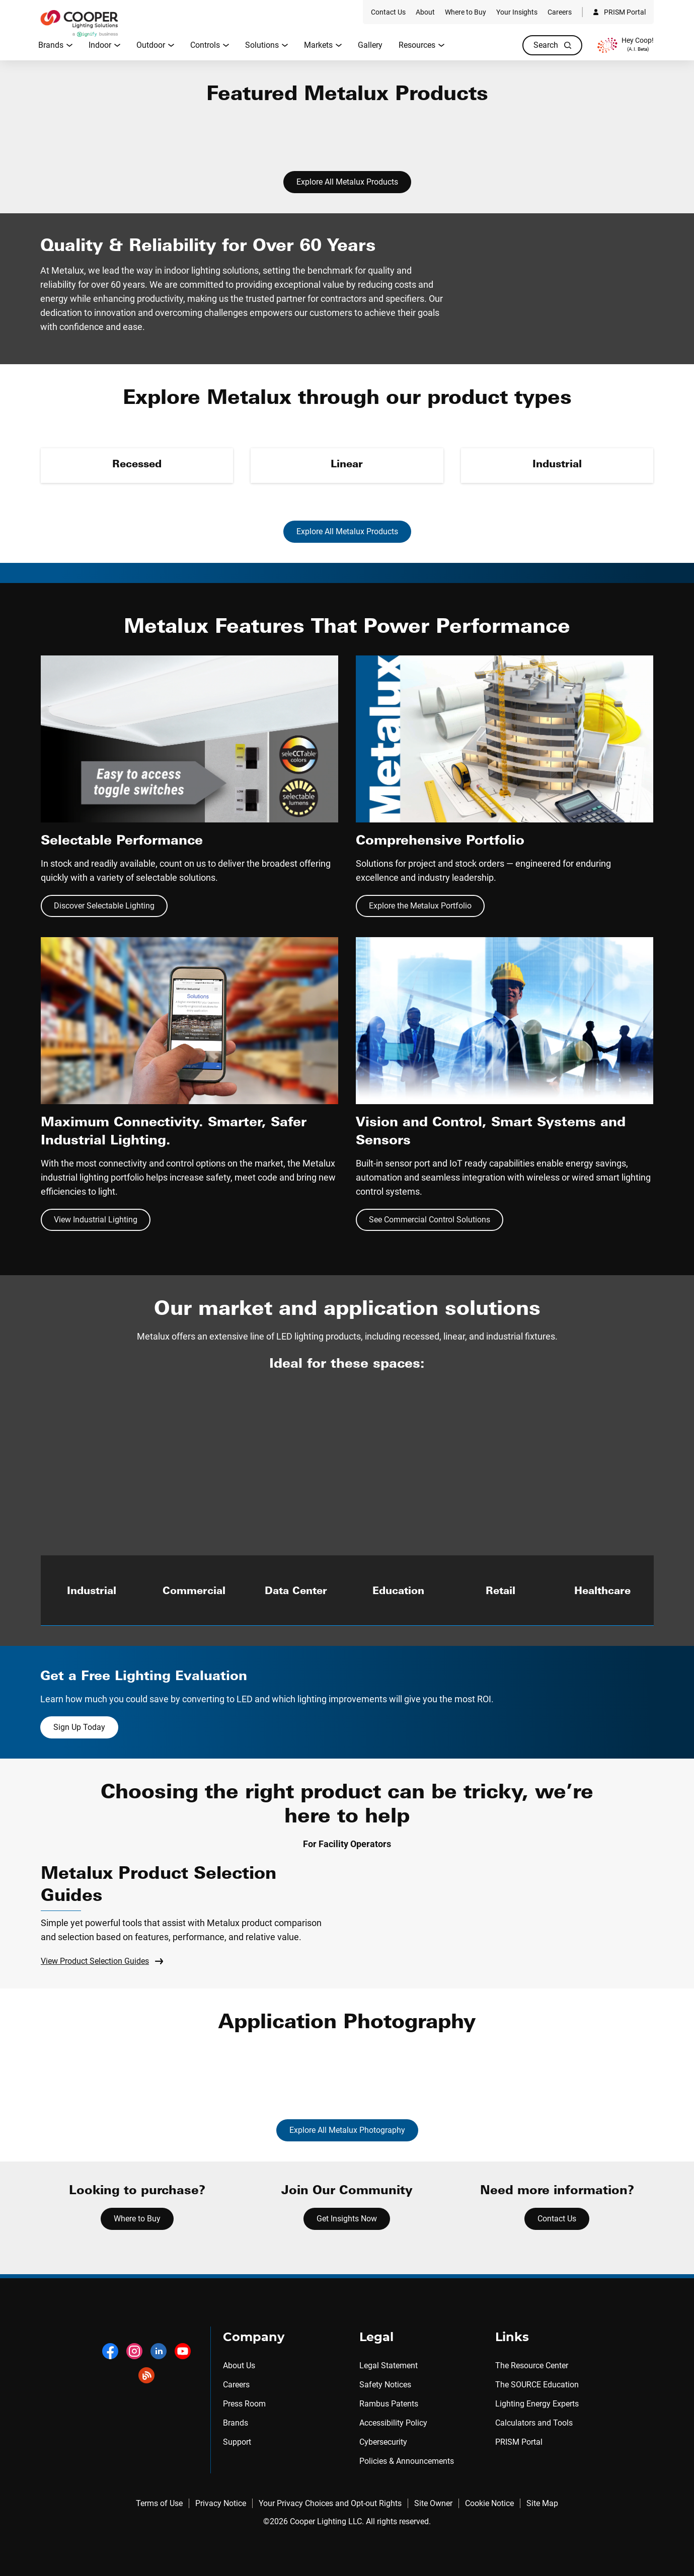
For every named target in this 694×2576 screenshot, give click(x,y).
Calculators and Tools (534, 2423)
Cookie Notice (489, 2503)
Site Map (542, 2503)
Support (237, 2442)
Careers (236, 2384)
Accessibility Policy (393, 2423)
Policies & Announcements (406, 2461)
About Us (239, 2365)
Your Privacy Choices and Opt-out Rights (330, 2503)
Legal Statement (388, 2365)
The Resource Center (531, 2365)
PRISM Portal (519, 2442)
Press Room (244, 2403)
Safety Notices (385, 2384)
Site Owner (433, 2503)
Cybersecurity (383, 2442)
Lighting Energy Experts (537, 2403)
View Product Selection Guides (102, 1961)
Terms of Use (159, 2503)
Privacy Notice (220, 2503)
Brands (235, 2423)
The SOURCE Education (537, 2384)
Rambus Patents (388, 2403)
